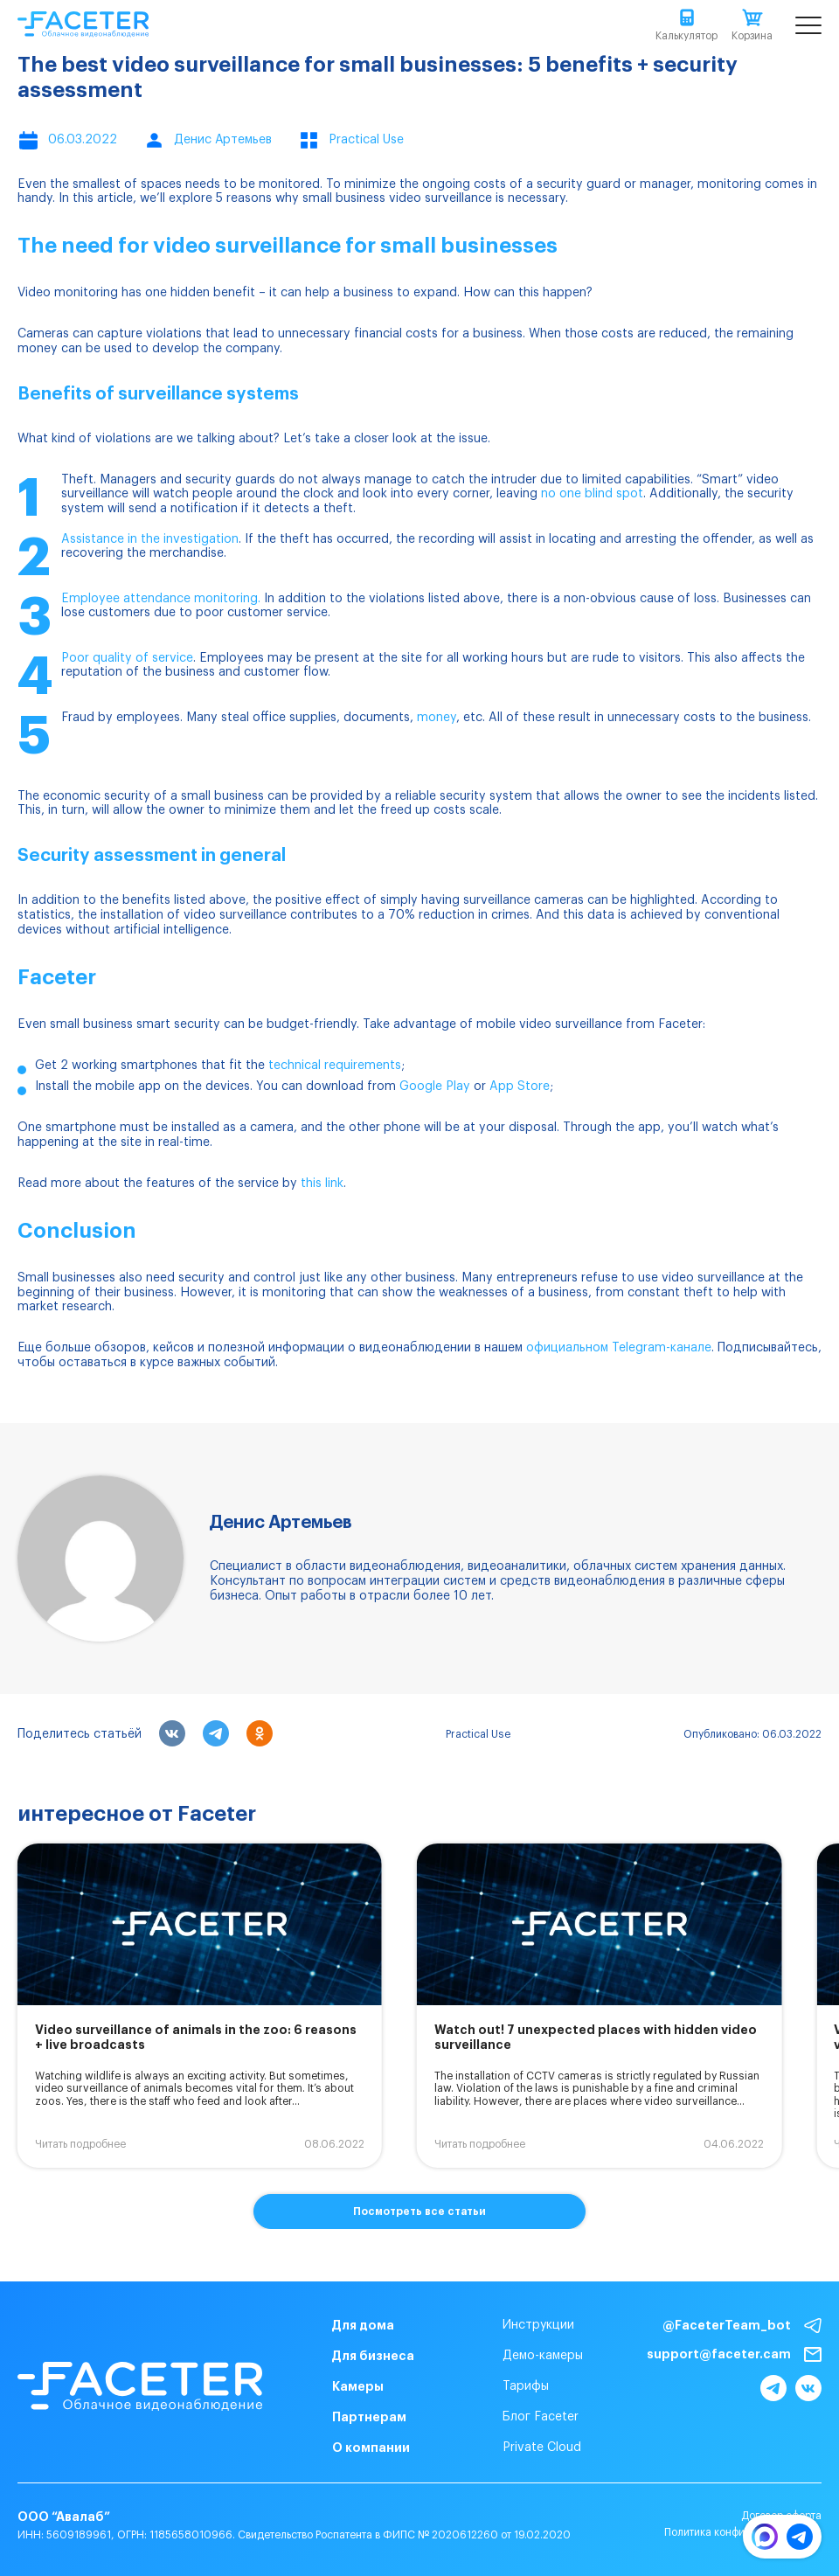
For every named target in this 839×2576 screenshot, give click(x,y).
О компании (371, 2447)
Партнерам (369, 2417)
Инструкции (538, 2325)
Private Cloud (542, 2447)
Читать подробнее (80, 2144)
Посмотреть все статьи (419, 2211)
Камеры (358, 2386)
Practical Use (478, 1734)
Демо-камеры (543, 2356)
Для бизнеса (373, 2356)
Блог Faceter (541, 2417)
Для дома (363, 2325)
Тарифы (526, 2386)
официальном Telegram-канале (618, 1348)
